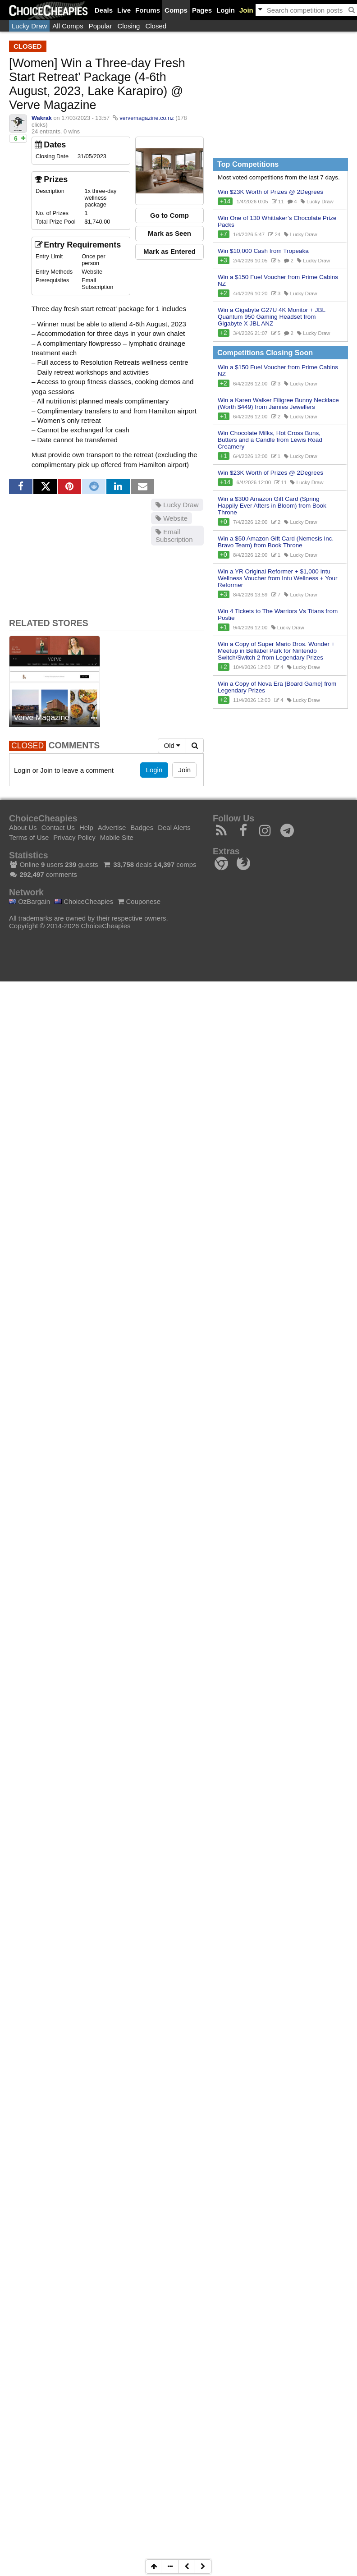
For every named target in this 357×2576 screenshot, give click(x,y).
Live (124, 10)
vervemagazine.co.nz (146, 118)
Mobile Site (116, 837)
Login (225, 10)
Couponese (139, 901)
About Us (23, 827)
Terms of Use (29, 837)
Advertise (112, 827)
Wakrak (42, 118)
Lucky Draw (29, 26)
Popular (100, 26)
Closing (128, 26)
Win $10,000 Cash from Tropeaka (263, 251)
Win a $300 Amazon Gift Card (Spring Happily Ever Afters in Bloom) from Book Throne (272, 505)
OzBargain (29, 901)
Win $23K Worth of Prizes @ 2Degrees (270, 191)
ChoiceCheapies (84, 901)
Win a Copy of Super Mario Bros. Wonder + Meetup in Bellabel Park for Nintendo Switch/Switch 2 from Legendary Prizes (276, 651)
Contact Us (58, 827)
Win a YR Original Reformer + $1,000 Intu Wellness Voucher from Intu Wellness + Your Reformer (278, 578)
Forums (147, 10)
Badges (141, 827)
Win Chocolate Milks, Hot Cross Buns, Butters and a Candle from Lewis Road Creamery (270, 440)
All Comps (67, 26)
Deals (104, 10)
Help (86, 827)
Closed (155, 26)
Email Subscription (174, 535)
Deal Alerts (174, 827)
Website (172, 518)
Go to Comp (169, 215)
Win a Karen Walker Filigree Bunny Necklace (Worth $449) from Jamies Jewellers (278, 403)
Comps (176, 10)
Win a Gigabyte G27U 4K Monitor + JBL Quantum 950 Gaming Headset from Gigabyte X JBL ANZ (271, 317)
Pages (202, 10)
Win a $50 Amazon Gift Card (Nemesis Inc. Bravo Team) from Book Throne (276, 542)
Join (246, 10)
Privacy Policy (74, 837)
